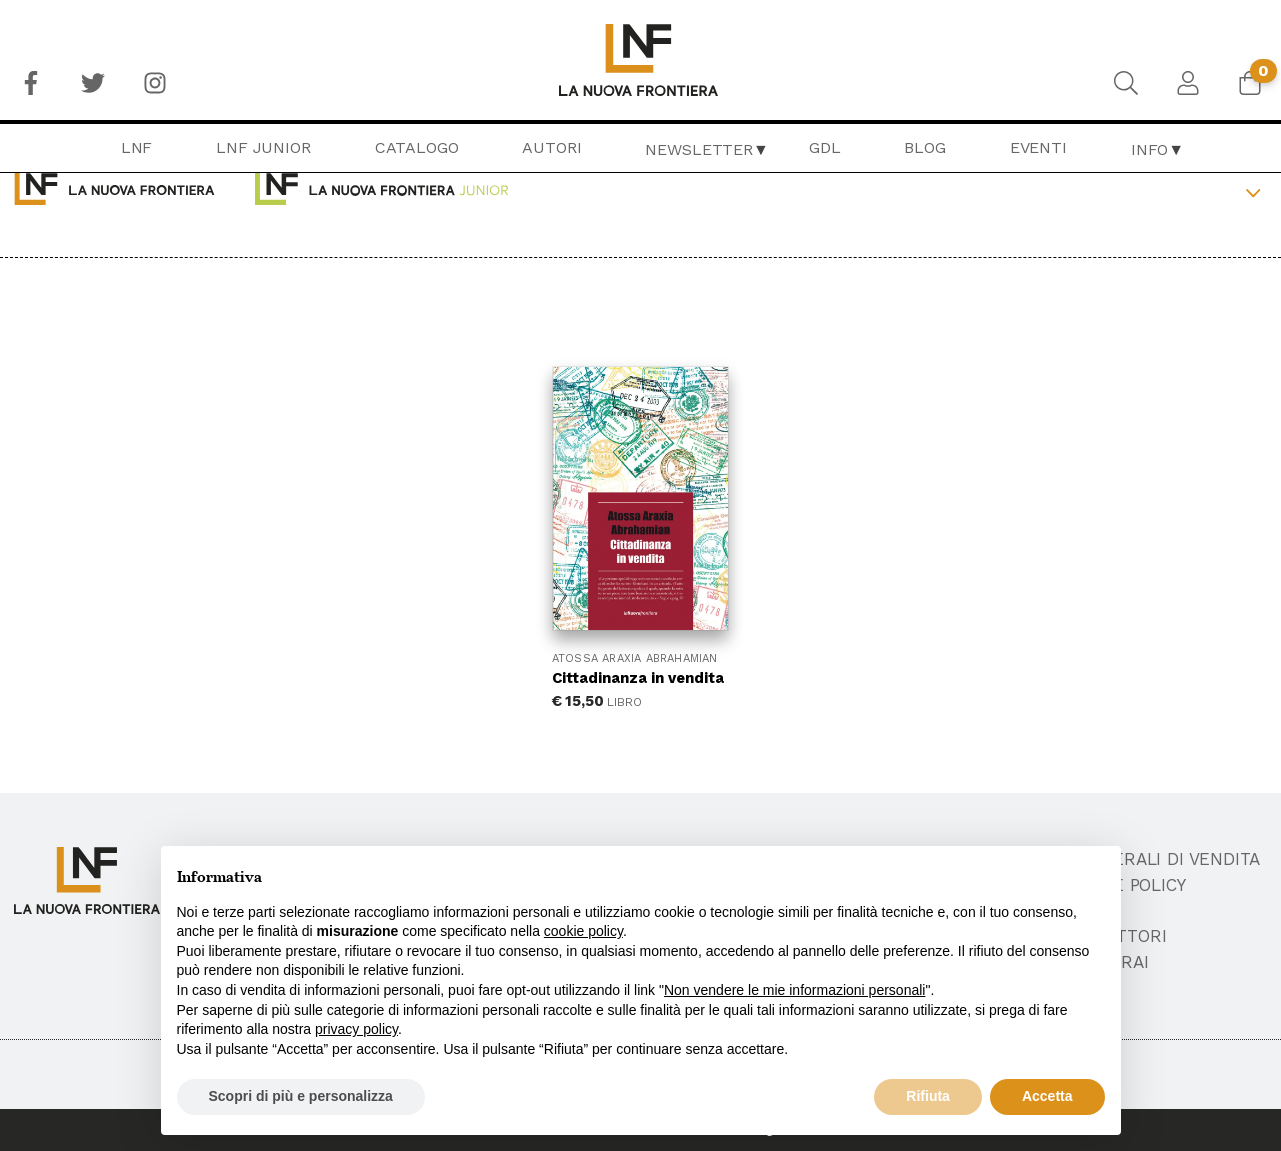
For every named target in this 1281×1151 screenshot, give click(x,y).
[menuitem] (31, 83)
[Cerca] (1126, 83)
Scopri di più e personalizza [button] (301, 1096)
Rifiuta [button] (928, 1096)
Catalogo (417, 147)
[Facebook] (31, 83)
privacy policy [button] (356, 1029)
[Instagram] (155, 83)
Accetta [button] (1047, 1096)
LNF (137, 147)
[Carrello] (1250, 83)
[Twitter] (93, 83)
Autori (551, 147)
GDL (825, 147)
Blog (924, 147)
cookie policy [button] (583, 931)
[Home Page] (640, 60)
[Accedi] (1188, 83)
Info (1149, 149)
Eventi (1038, 147)
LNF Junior (263, 147)
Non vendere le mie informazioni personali (794, 990)
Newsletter (698, 149)
